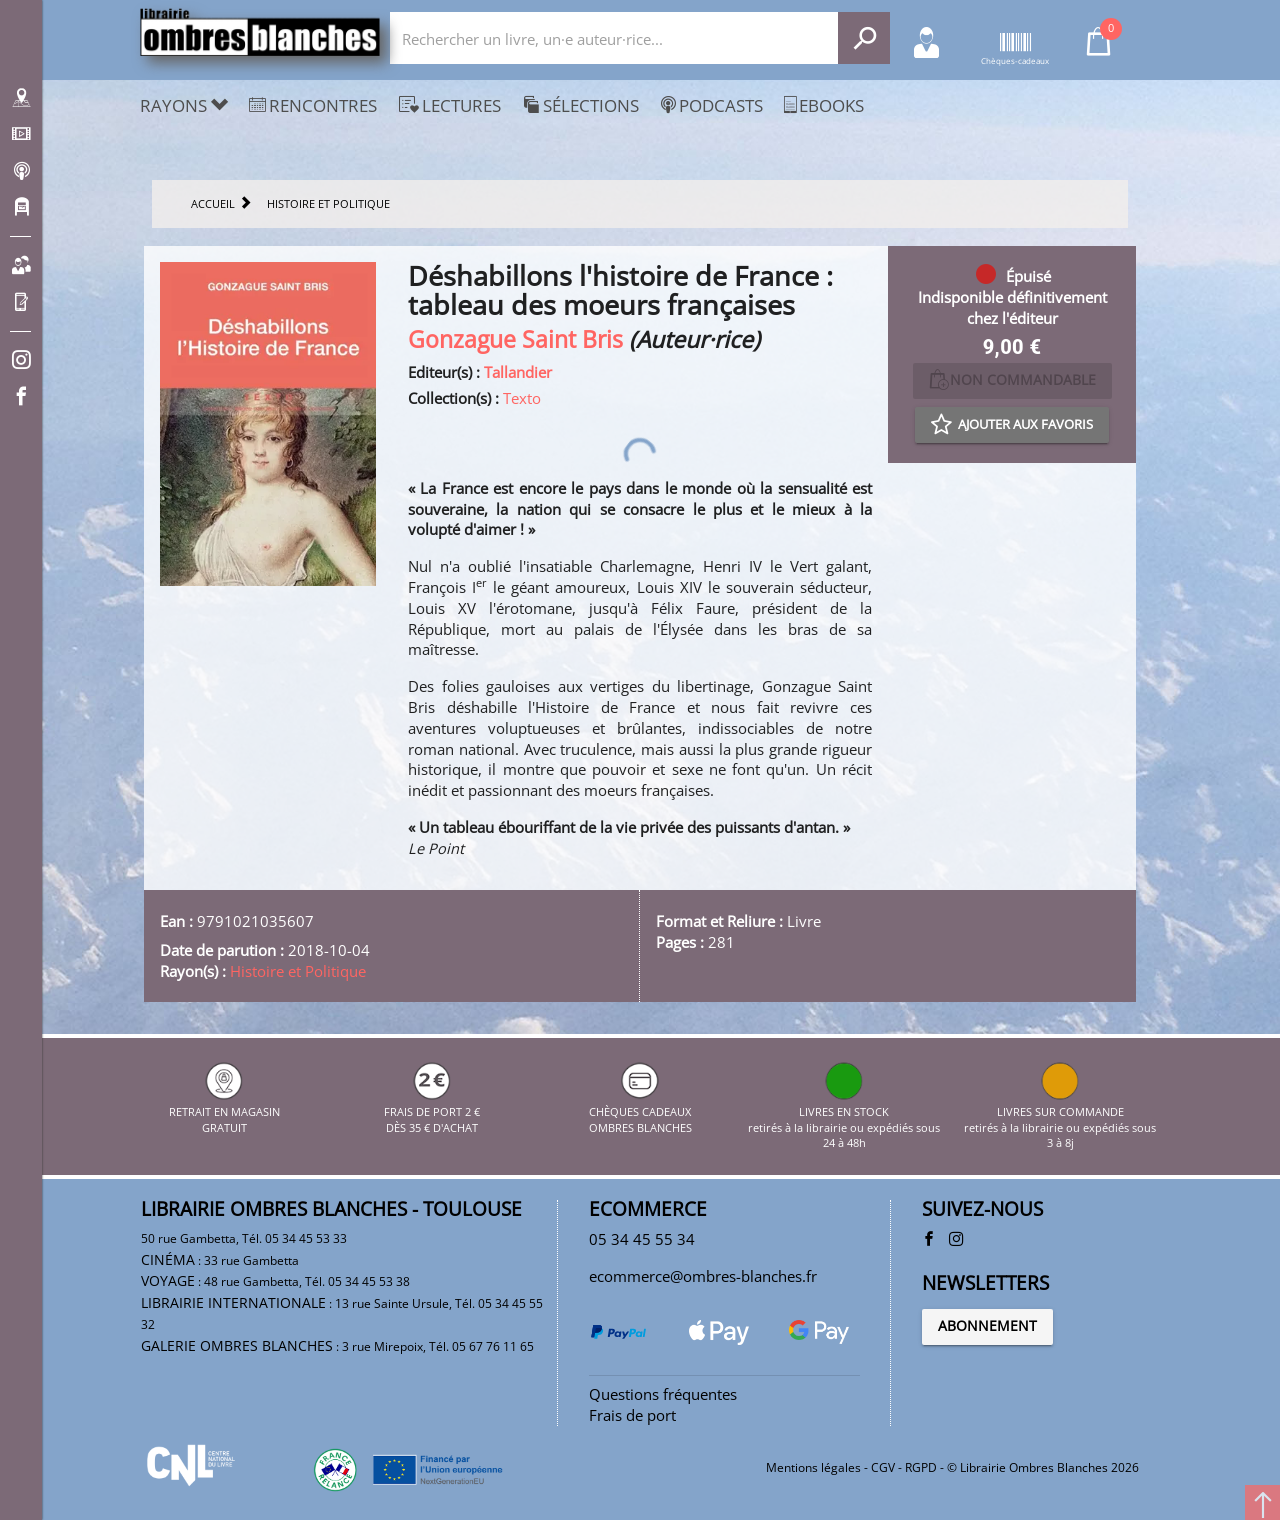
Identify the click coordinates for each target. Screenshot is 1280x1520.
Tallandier (518, 372)
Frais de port (632, 1415)
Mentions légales (813, 1467)
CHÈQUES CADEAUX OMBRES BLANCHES (640, 1111)
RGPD (921, 1467)
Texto (522, 398)
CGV (883, 1467)
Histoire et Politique (298, 971)
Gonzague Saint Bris (515, 339)
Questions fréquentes (663, 1394)
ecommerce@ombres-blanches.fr (703, 1276)
